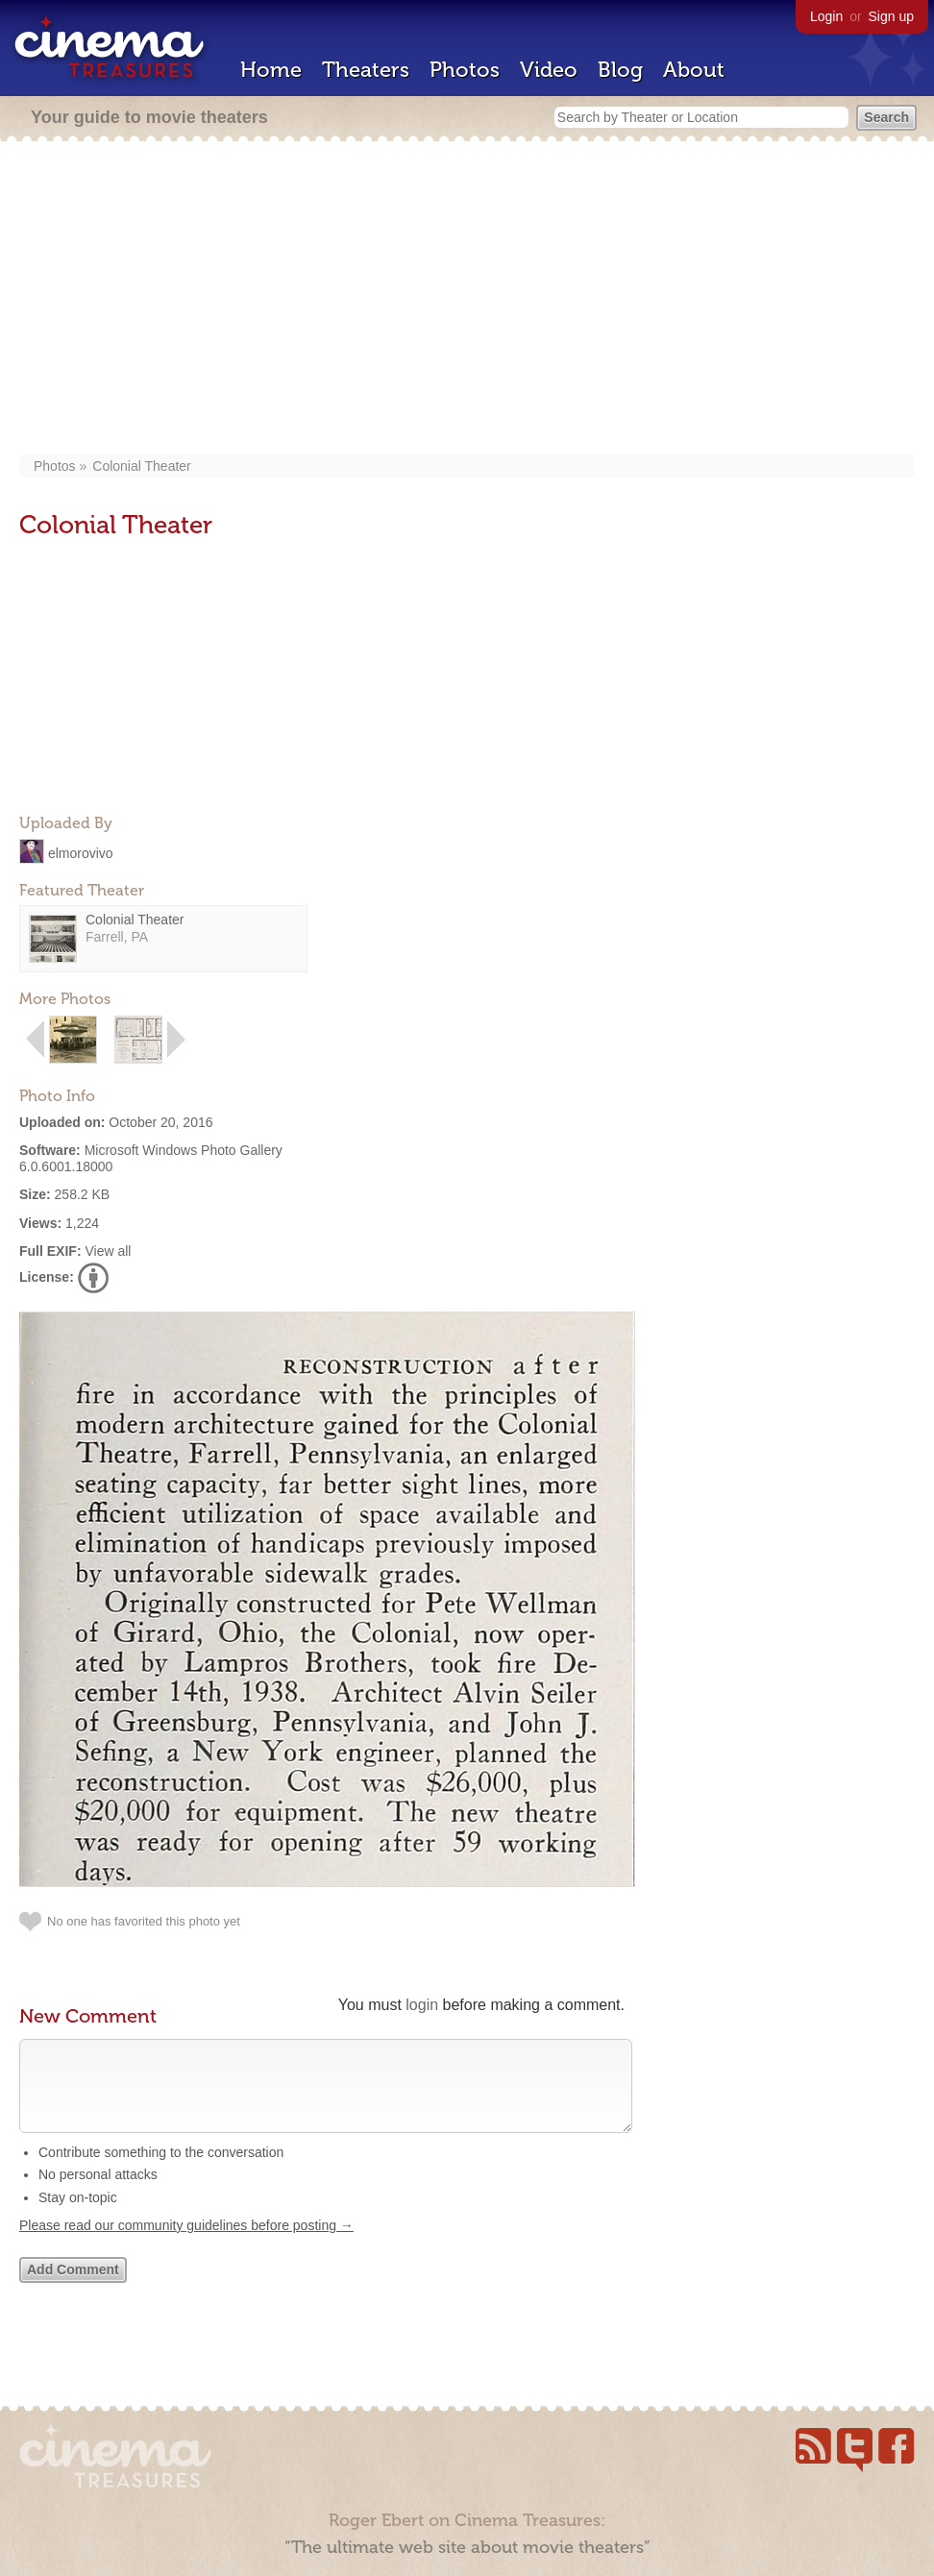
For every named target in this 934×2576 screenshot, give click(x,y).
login (422, 2005)
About (694, 70)
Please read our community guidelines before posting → (186, 2244)
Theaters (365, 70)
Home (271, 70)
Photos (465, 70)
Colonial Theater (141, 466)
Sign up (891, 16)
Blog (620, 70)
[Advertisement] (467, 299)
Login (826, 16)
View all (108, 1251)
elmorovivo (80, 852)
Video (549, 70)
